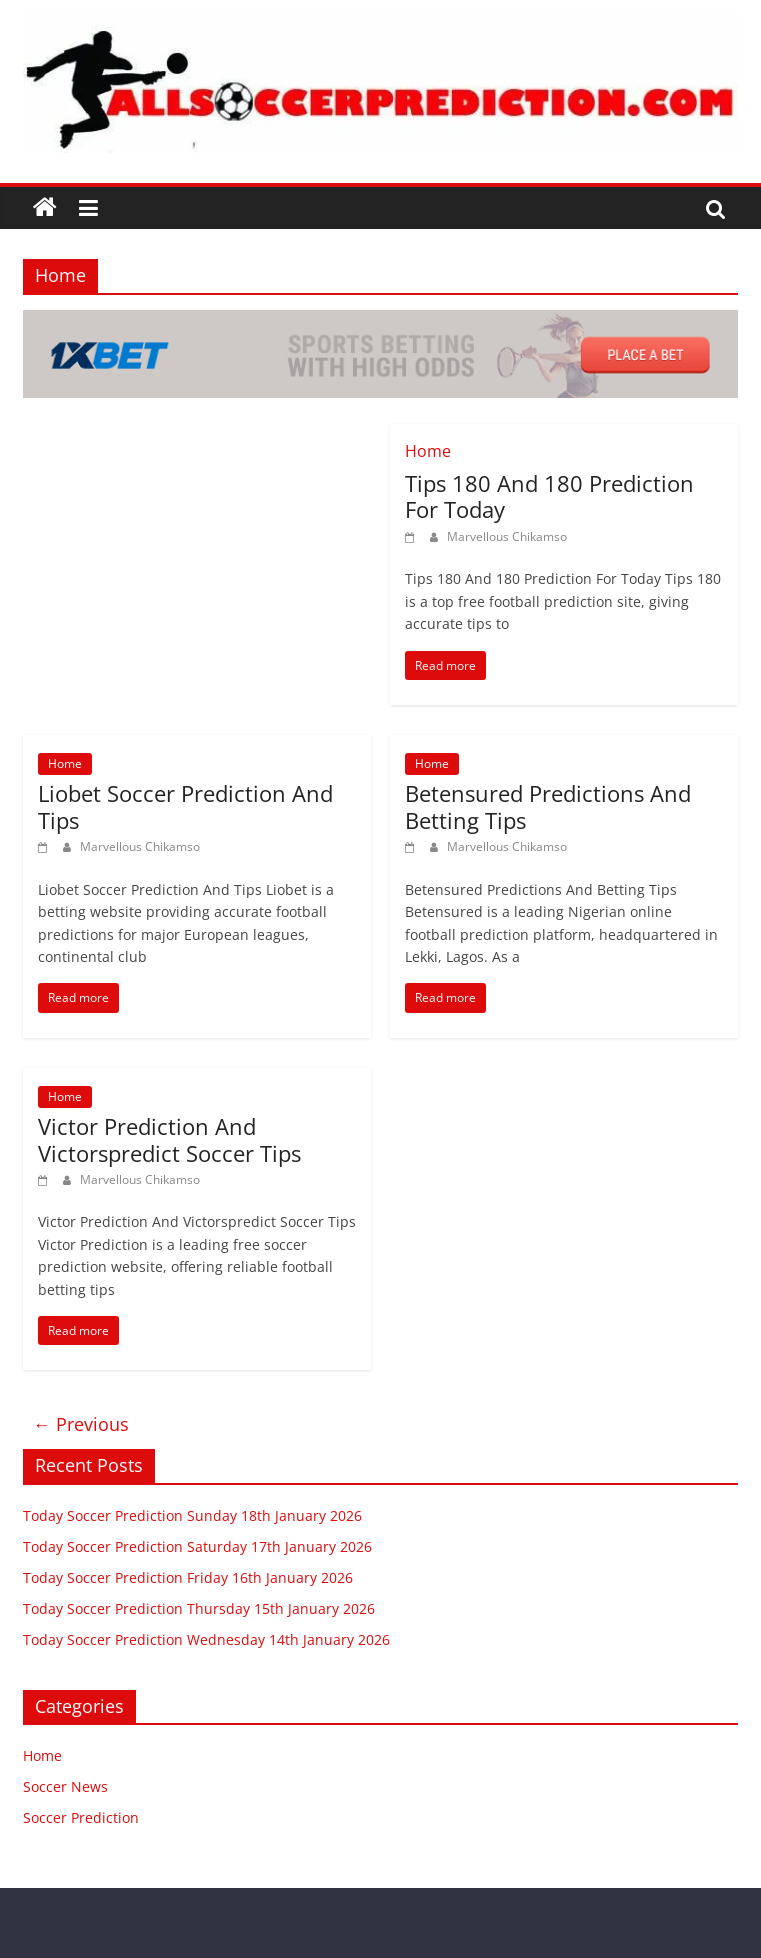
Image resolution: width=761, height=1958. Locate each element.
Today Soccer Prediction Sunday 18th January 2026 (192, 1515)
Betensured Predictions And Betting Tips (548, 806)
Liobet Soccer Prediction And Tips (185, 806)
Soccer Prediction (81, 1817)
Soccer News (65, 1786)
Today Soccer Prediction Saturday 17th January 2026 (197, 1546)
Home (428, 451)
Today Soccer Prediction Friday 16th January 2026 (188, 1577)
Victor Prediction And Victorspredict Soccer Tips (169, 1139)
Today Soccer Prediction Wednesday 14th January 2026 (206, 1639)
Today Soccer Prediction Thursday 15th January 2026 (199, 1608)
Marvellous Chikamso (507, 536)
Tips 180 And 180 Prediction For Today (549, 496)
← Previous (81, 1424)
